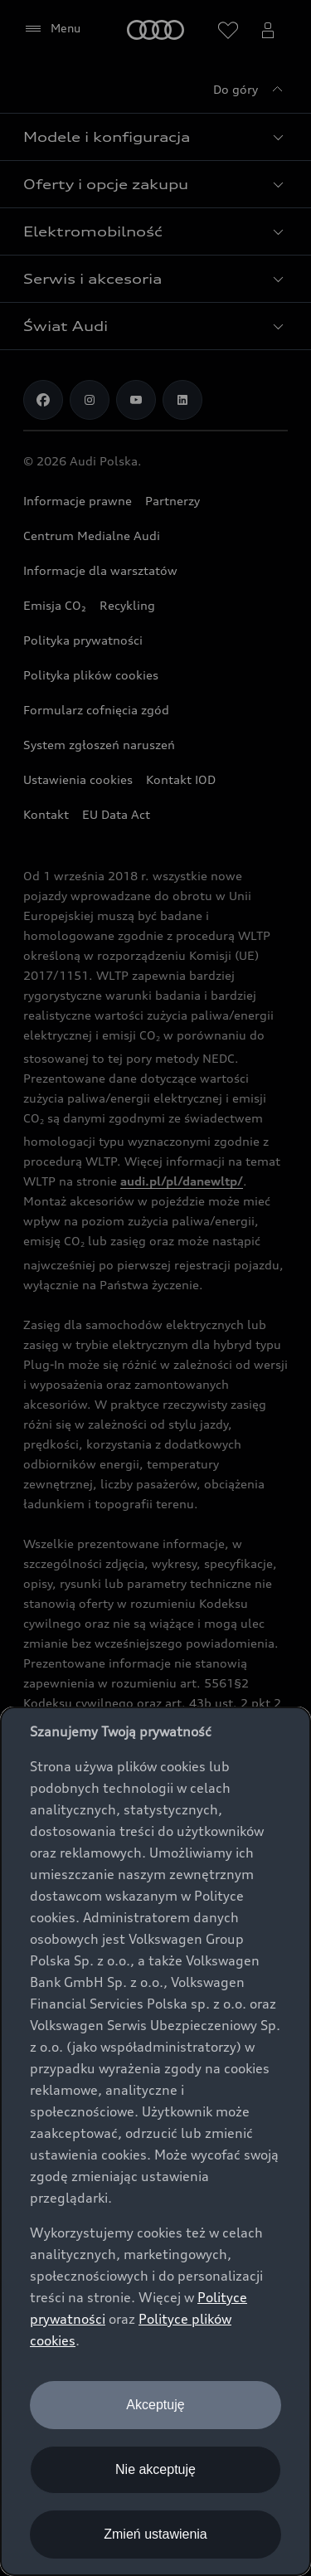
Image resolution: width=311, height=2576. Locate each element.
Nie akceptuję (155, 2469)
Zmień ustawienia (155, 2534)
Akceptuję (155, 2405)
